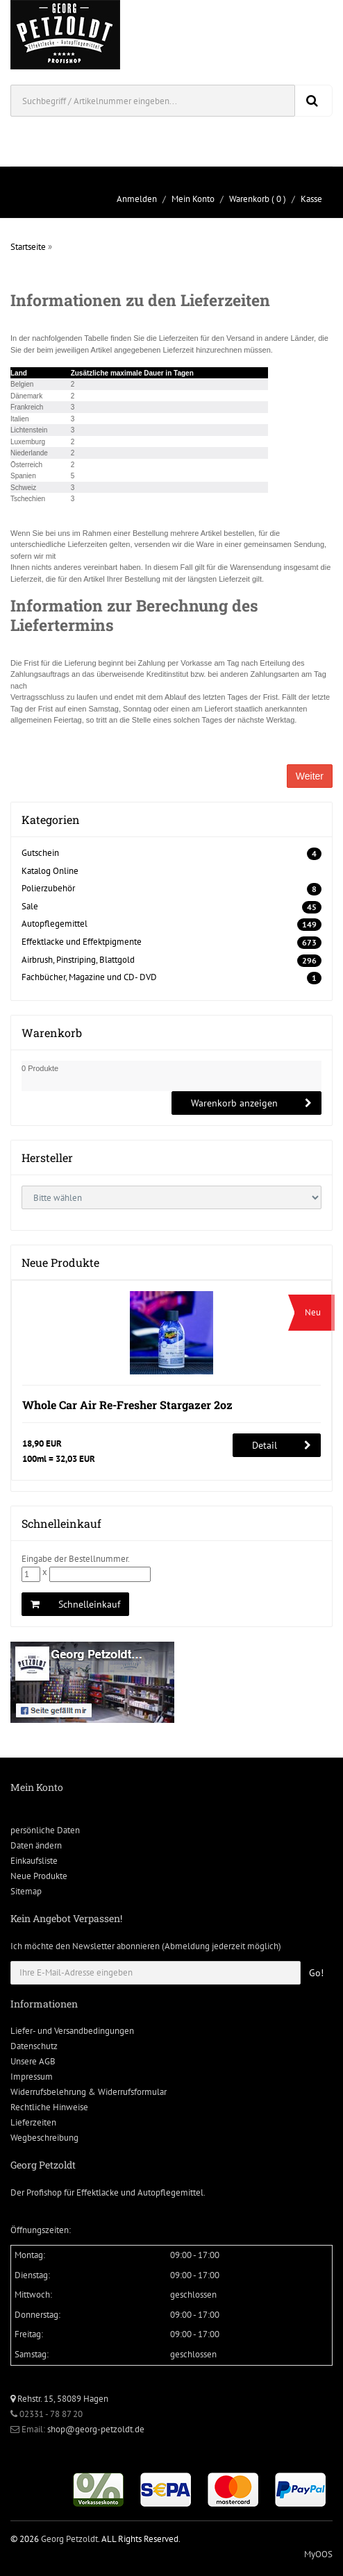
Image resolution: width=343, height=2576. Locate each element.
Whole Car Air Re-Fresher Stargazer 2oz (127, 1404)
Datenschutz (34, 2046)
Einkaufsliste (34, 1861)
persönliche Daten (45, 1830)
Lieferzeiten (33, 2122)
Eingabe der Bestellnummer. (76, 1559)
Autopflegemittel (54, 923)
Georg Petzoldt (69, 2539)
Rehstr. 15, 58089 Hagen (59, 2399)
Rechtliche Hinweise (49, 2107)
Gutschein (40, 853)
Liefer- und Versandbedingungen (72, 2031)
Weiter (310, 776)
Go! (316, 1973)
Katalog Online (50, 871)
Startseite (28, 247)
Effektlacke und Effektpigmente (82, 942)
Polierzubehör (48, 888)
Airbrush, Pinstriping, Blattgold (78, 960)
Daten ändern (36, 1845)
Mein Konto (193, 199)
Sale (30, 906)
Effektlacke (97, 2192)
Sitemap (26, 1891)
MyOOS (318, 2554)
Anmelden (137, 199)
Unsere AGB (33, 2061)
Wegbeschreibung (44, 2138)
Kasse (311, 199)
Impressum (31, 2076)
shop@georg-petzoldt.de (95, 2429)
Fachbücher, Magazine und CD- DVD (89, 977)
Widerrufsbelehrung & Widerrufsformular (88, 2092)
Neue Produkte (38, 1876)
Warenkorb (249, 199)
